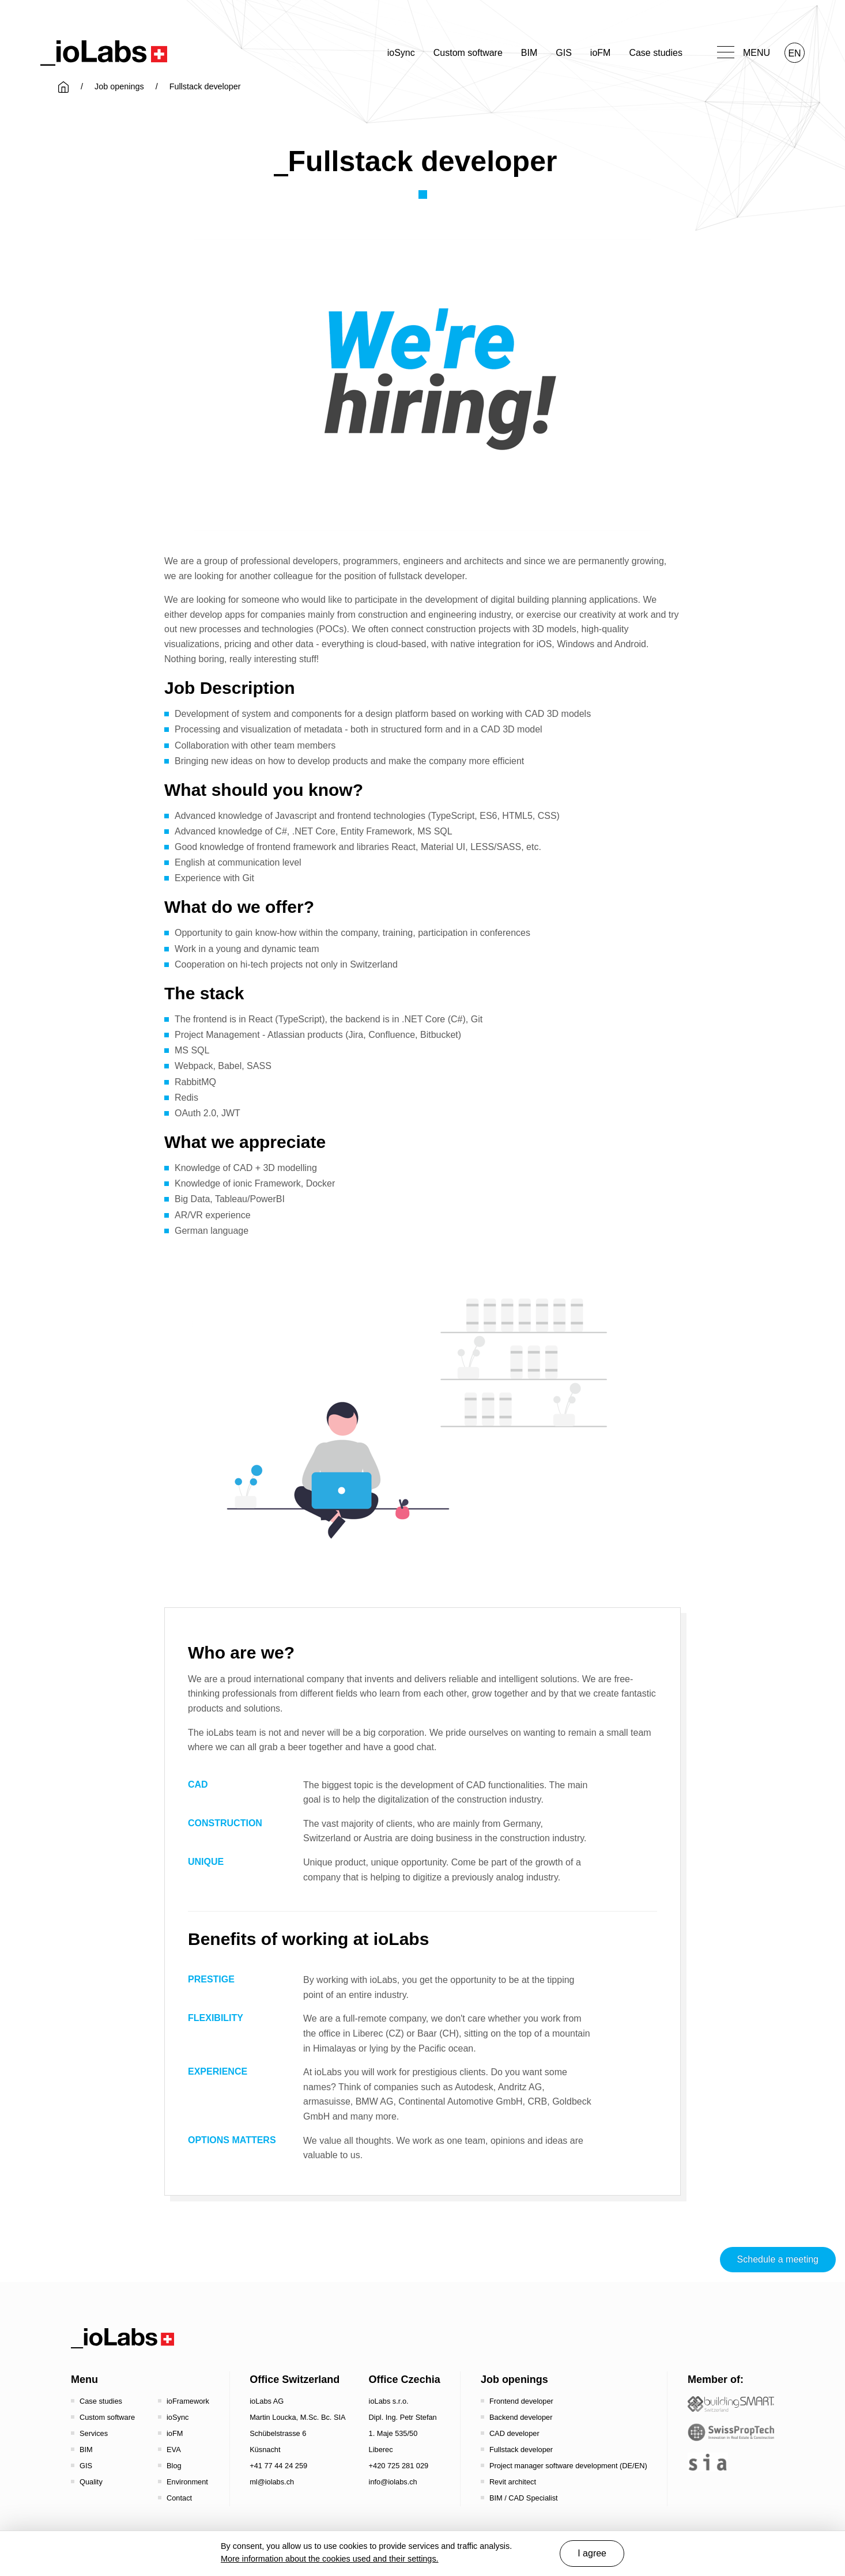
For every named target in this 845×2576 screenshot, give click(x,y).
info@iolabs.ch (393, 2481)
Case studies (655, 53)
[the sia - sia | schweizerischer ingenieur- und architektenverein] (708, 2462)
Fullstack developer (521, 2449)
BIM (529, 53)
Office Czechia (404, 2379)
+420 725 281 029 (399, 2465)
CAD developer (514, 2433)
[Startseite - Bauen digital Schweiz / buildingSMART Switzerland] (731, 2404)
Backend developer (521, 2417)
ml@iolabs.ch (272, 2481)
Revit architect (512, 2481)
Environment (187, 2481)
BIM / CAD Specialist (523, 2498)
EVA (174, 2449)
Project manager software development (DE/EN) (568, 2465)
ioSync (401, 53)
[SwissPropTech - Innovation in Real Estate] (731, 2432)
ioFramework (188, 2401)
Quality (91, 2481)
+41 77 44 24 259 (278, 2465)
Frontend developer (521, 2401)
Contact (179, 2498)
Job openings (119, 86)
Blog (174, 2465)
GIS (564, 53)
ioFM (600, 53)
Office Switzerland (294, 2379)
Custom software (468, 53)
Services (94, 2433)
